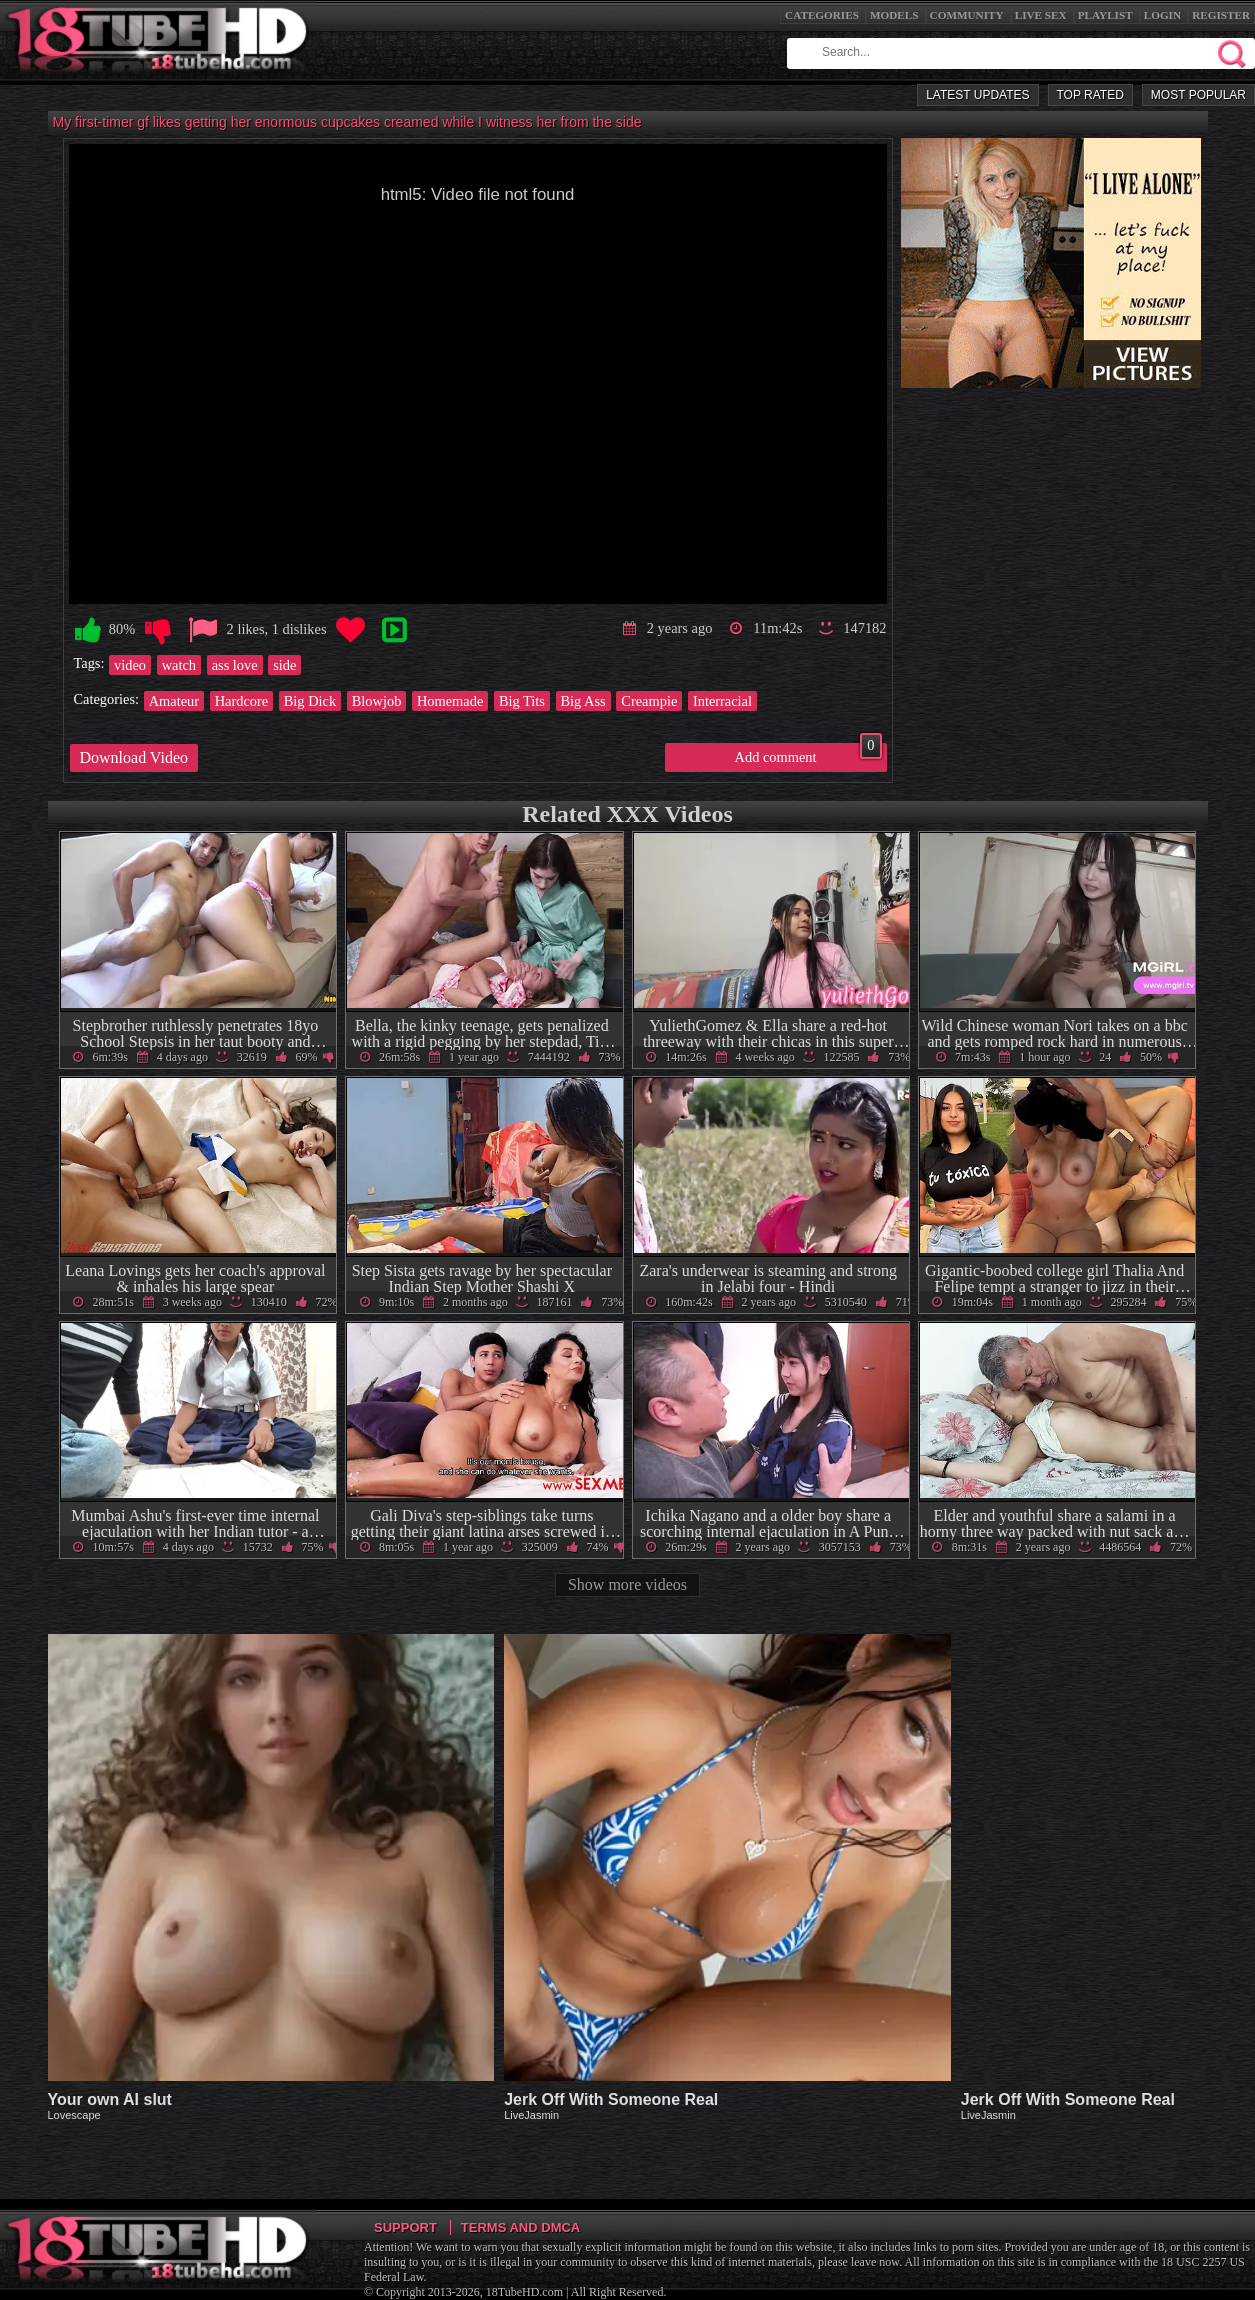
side (284, 665)
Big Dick (310, 701)
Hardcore (242, 701)
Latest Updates (977, 95)
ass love (235, 665)
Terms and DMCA (520, 2227)
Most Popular (1198, 95)
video (130, 665)
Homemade (450, 701)
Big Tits (522, 701)
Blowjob (377, 701)
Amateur (174, 701)
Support (405, 2227)
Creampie (649, 701)
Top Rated (1090, 95)
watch (179, 665)
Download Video (134, 757)
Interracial (722, 701)
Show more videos (627, 1584)
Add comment (808, 754)
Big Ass (583, 701)
